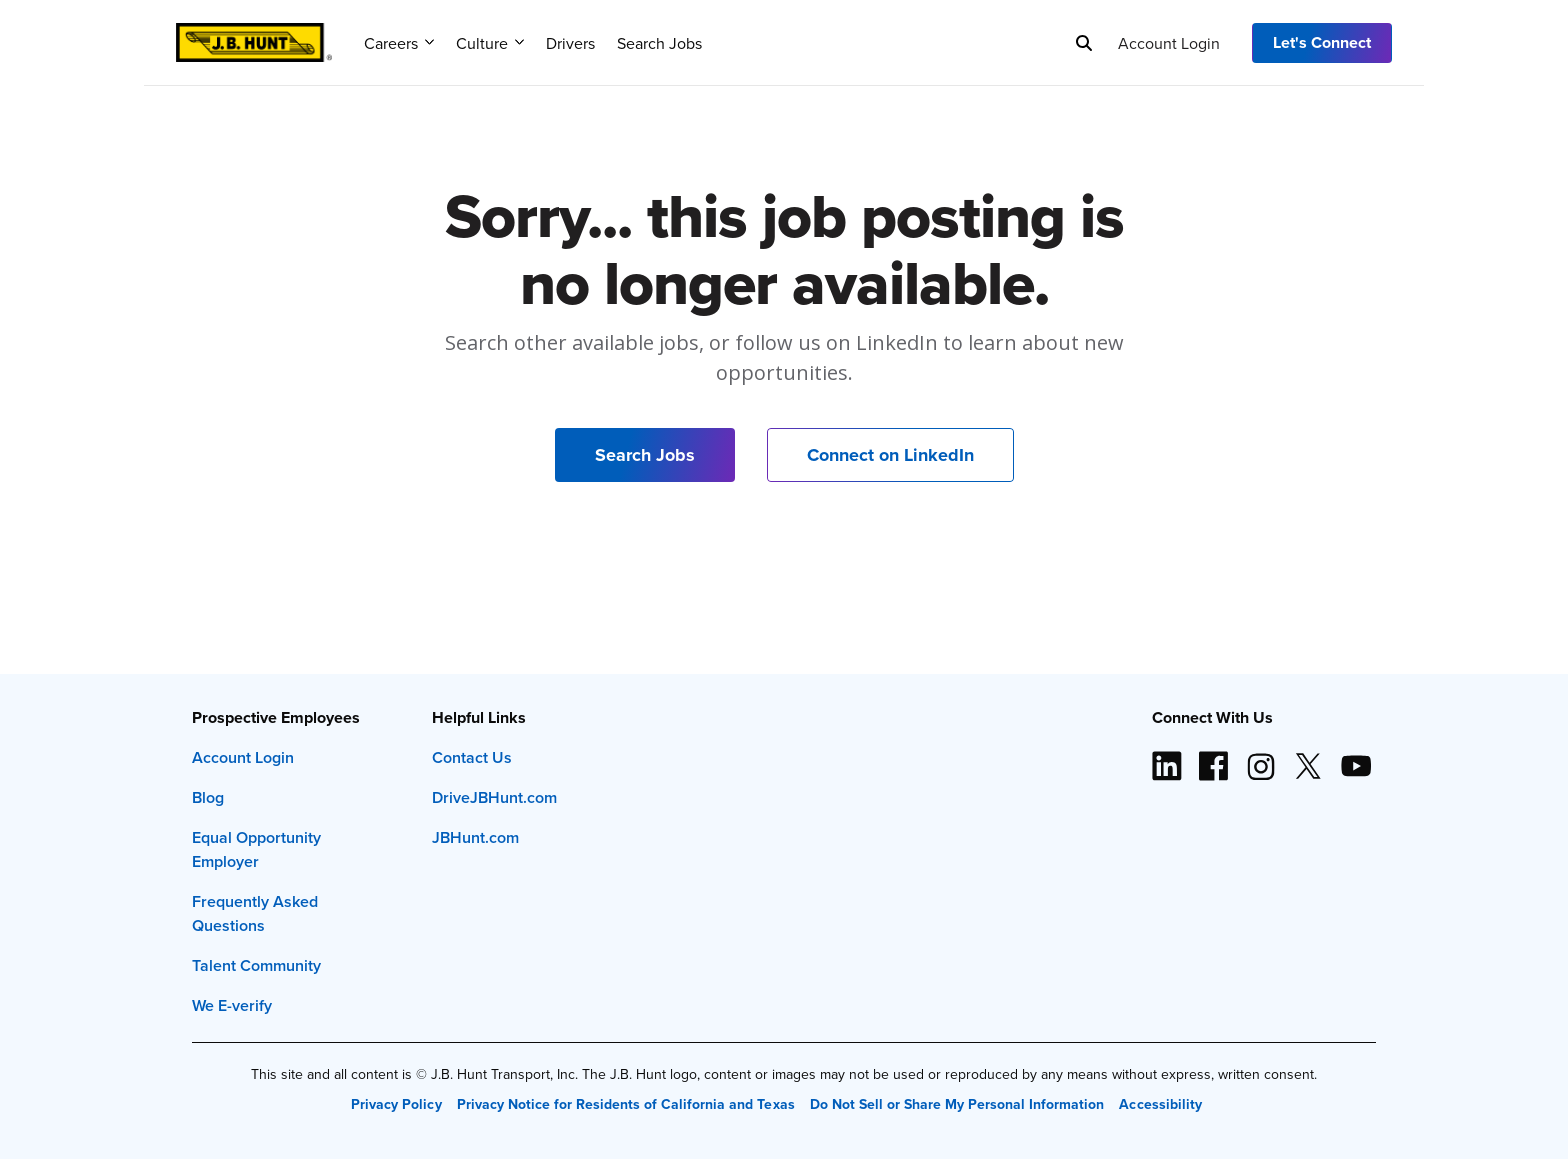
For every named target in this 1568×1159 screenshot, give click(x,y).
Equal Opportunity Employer (256, 849)
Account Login (1169, 43)
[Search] (1084, 43)
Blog (208, 797)
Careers (399, 43)
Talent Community (256, 965)
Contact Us (472, 757)
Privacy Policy (396, 1104)
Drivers (570, 43)
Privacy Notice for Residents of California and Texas (626, 1104)
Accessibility (1160, 1104)
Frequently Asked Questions (255, 913)
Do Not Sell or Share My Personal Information (957, 1104)
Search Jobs (659, 43)
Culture (490, 43)
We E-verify (232, 1005)
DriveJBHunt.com (494, 797)
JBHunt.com (475, 837)
